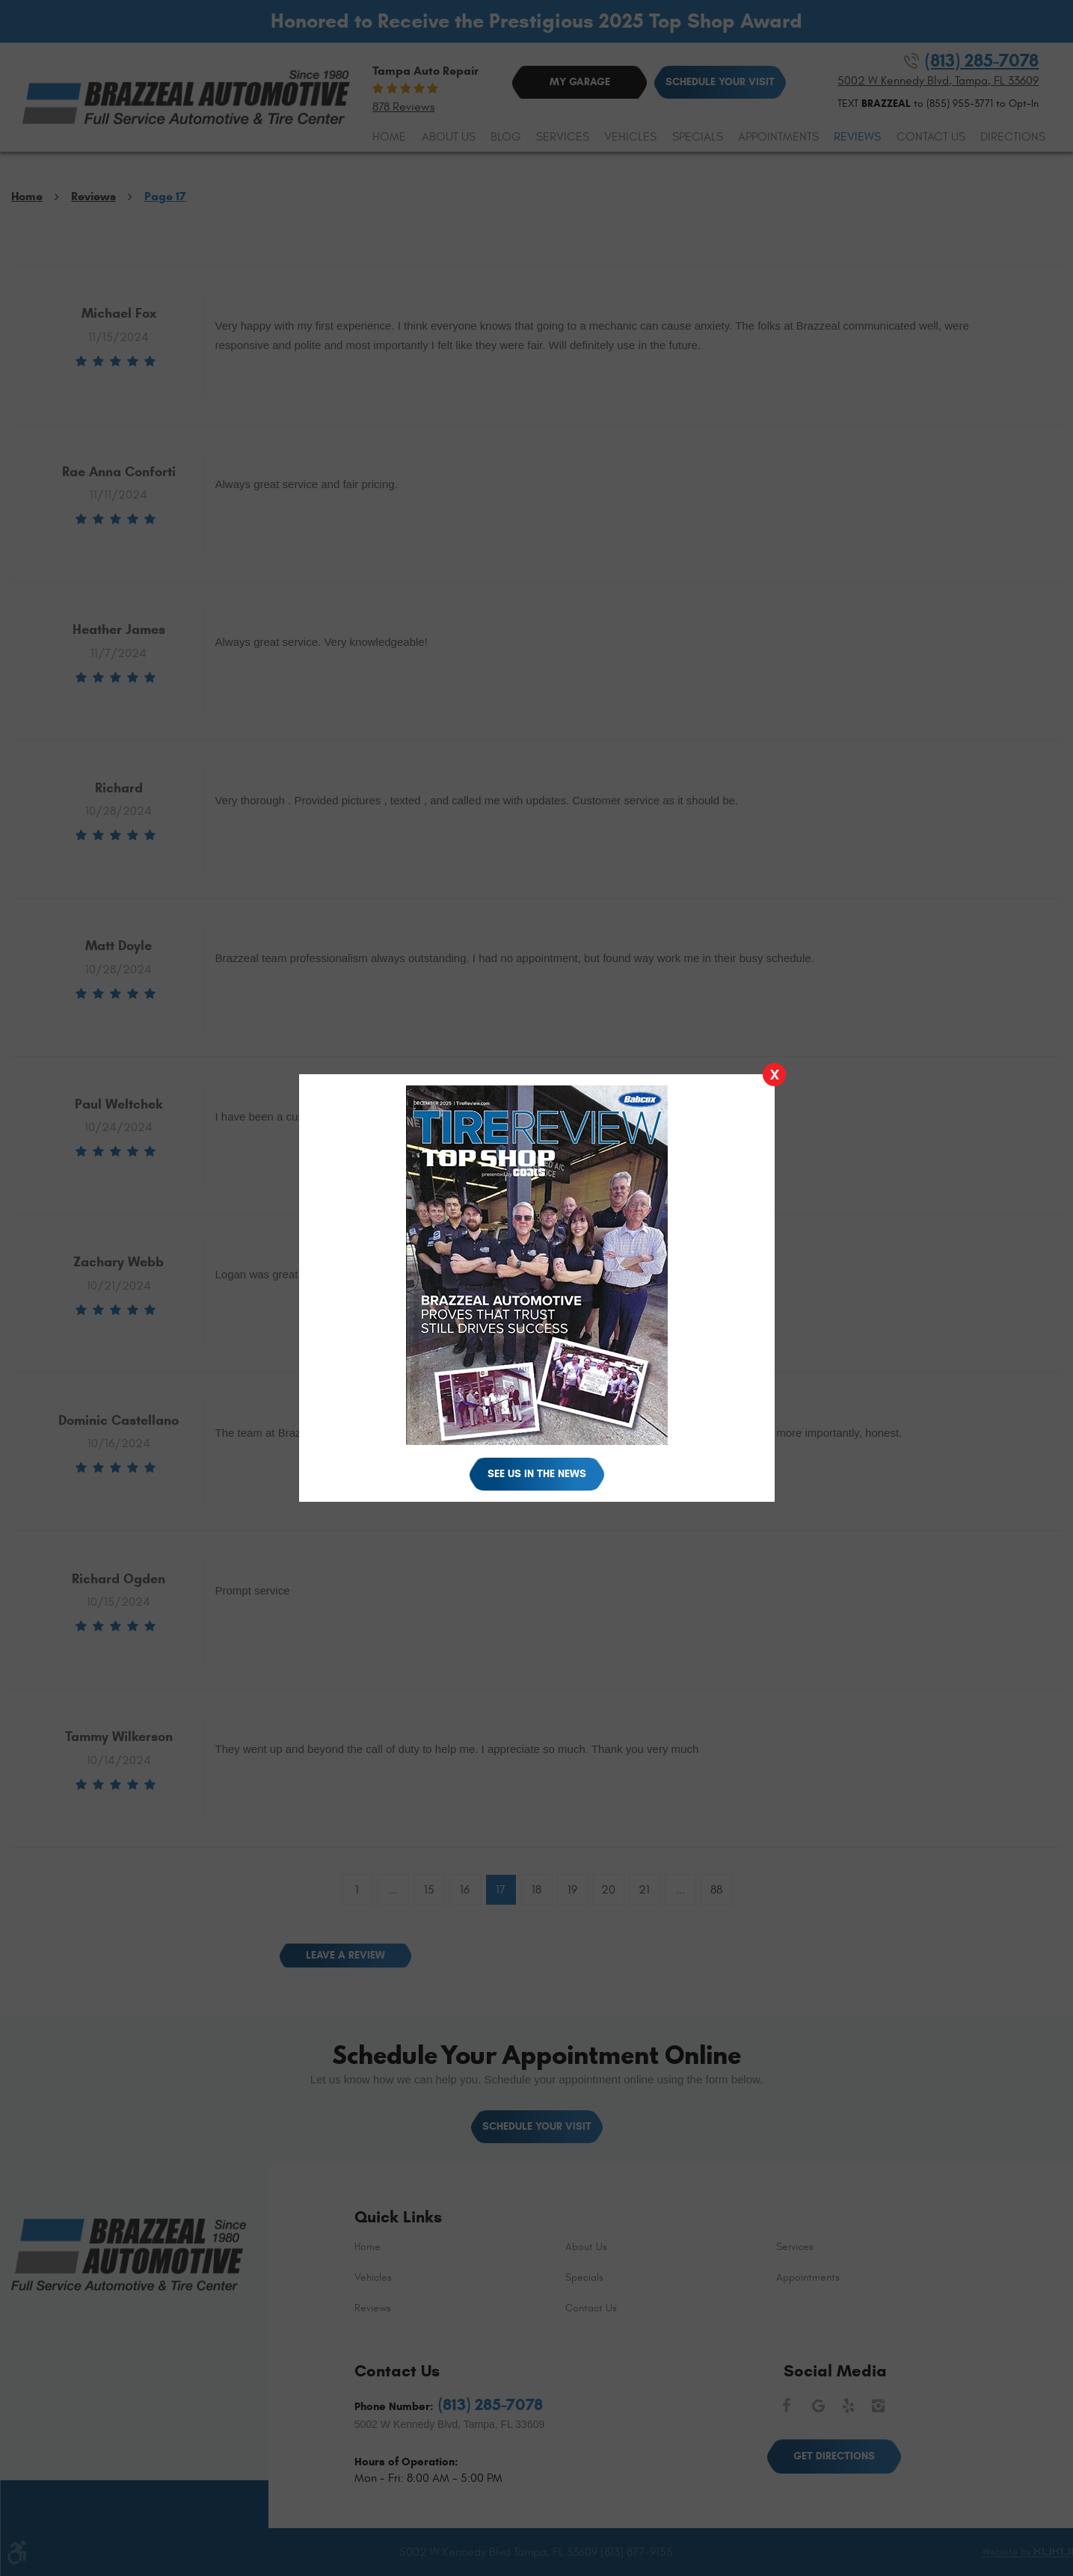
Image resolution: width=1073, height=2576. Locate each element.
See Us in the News (537, 1473)
